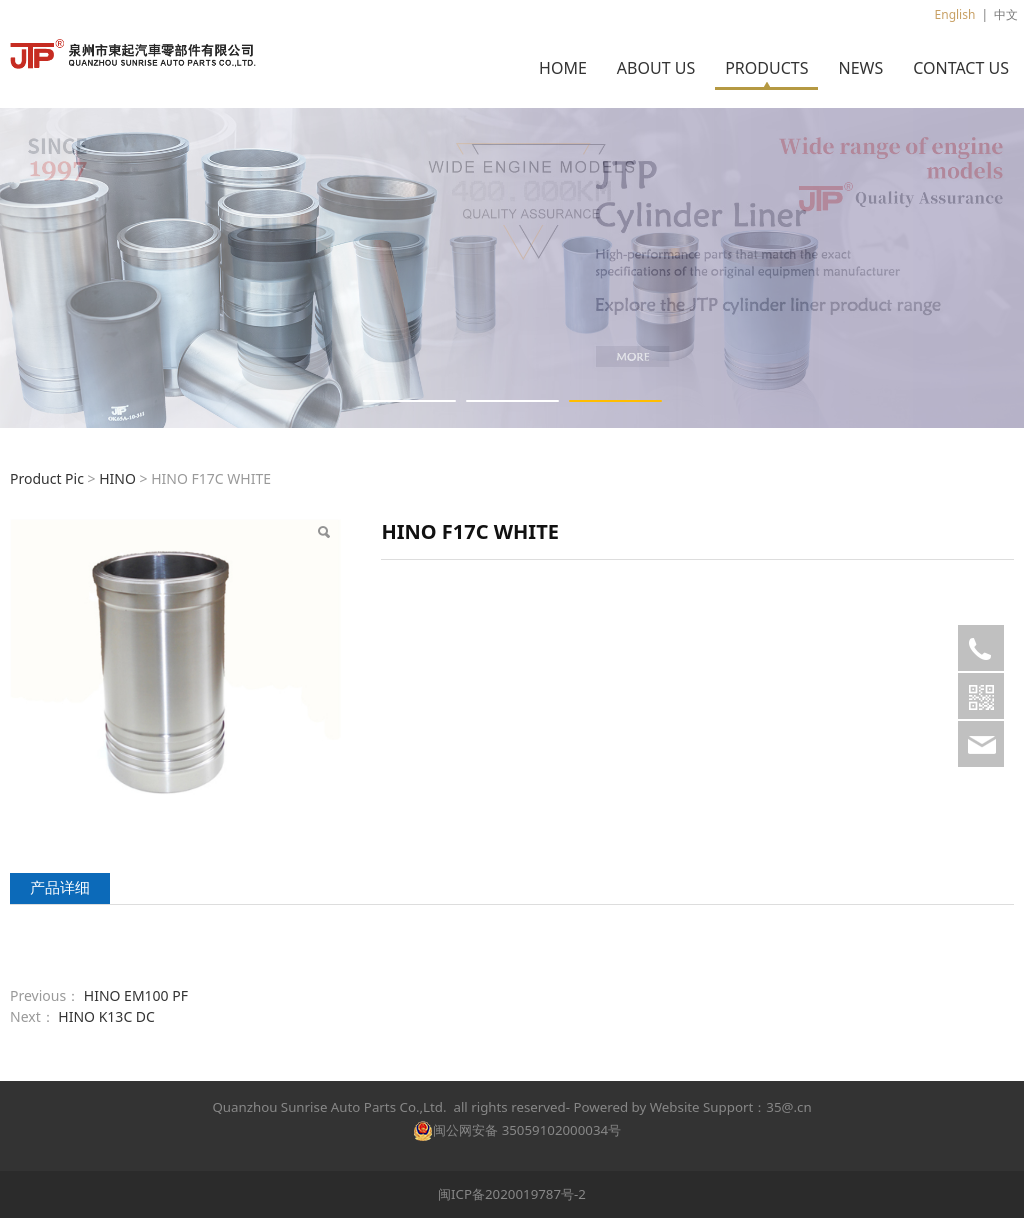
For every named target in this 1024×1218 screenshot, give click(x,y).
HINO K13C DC (106, 1016)
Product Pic (47, 478)
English (955, 14)
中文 (1006, 14)
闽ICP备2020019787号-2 (512, 1194)
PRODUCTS (766, 68)
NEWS (860, 68)
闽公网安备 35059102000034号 (517, 1130)
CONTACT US (961, 68)
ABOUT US (656, 68)
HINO (117, 478)
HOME (563, 68)
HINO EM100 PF (136, 995)
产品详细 (60, 887)
